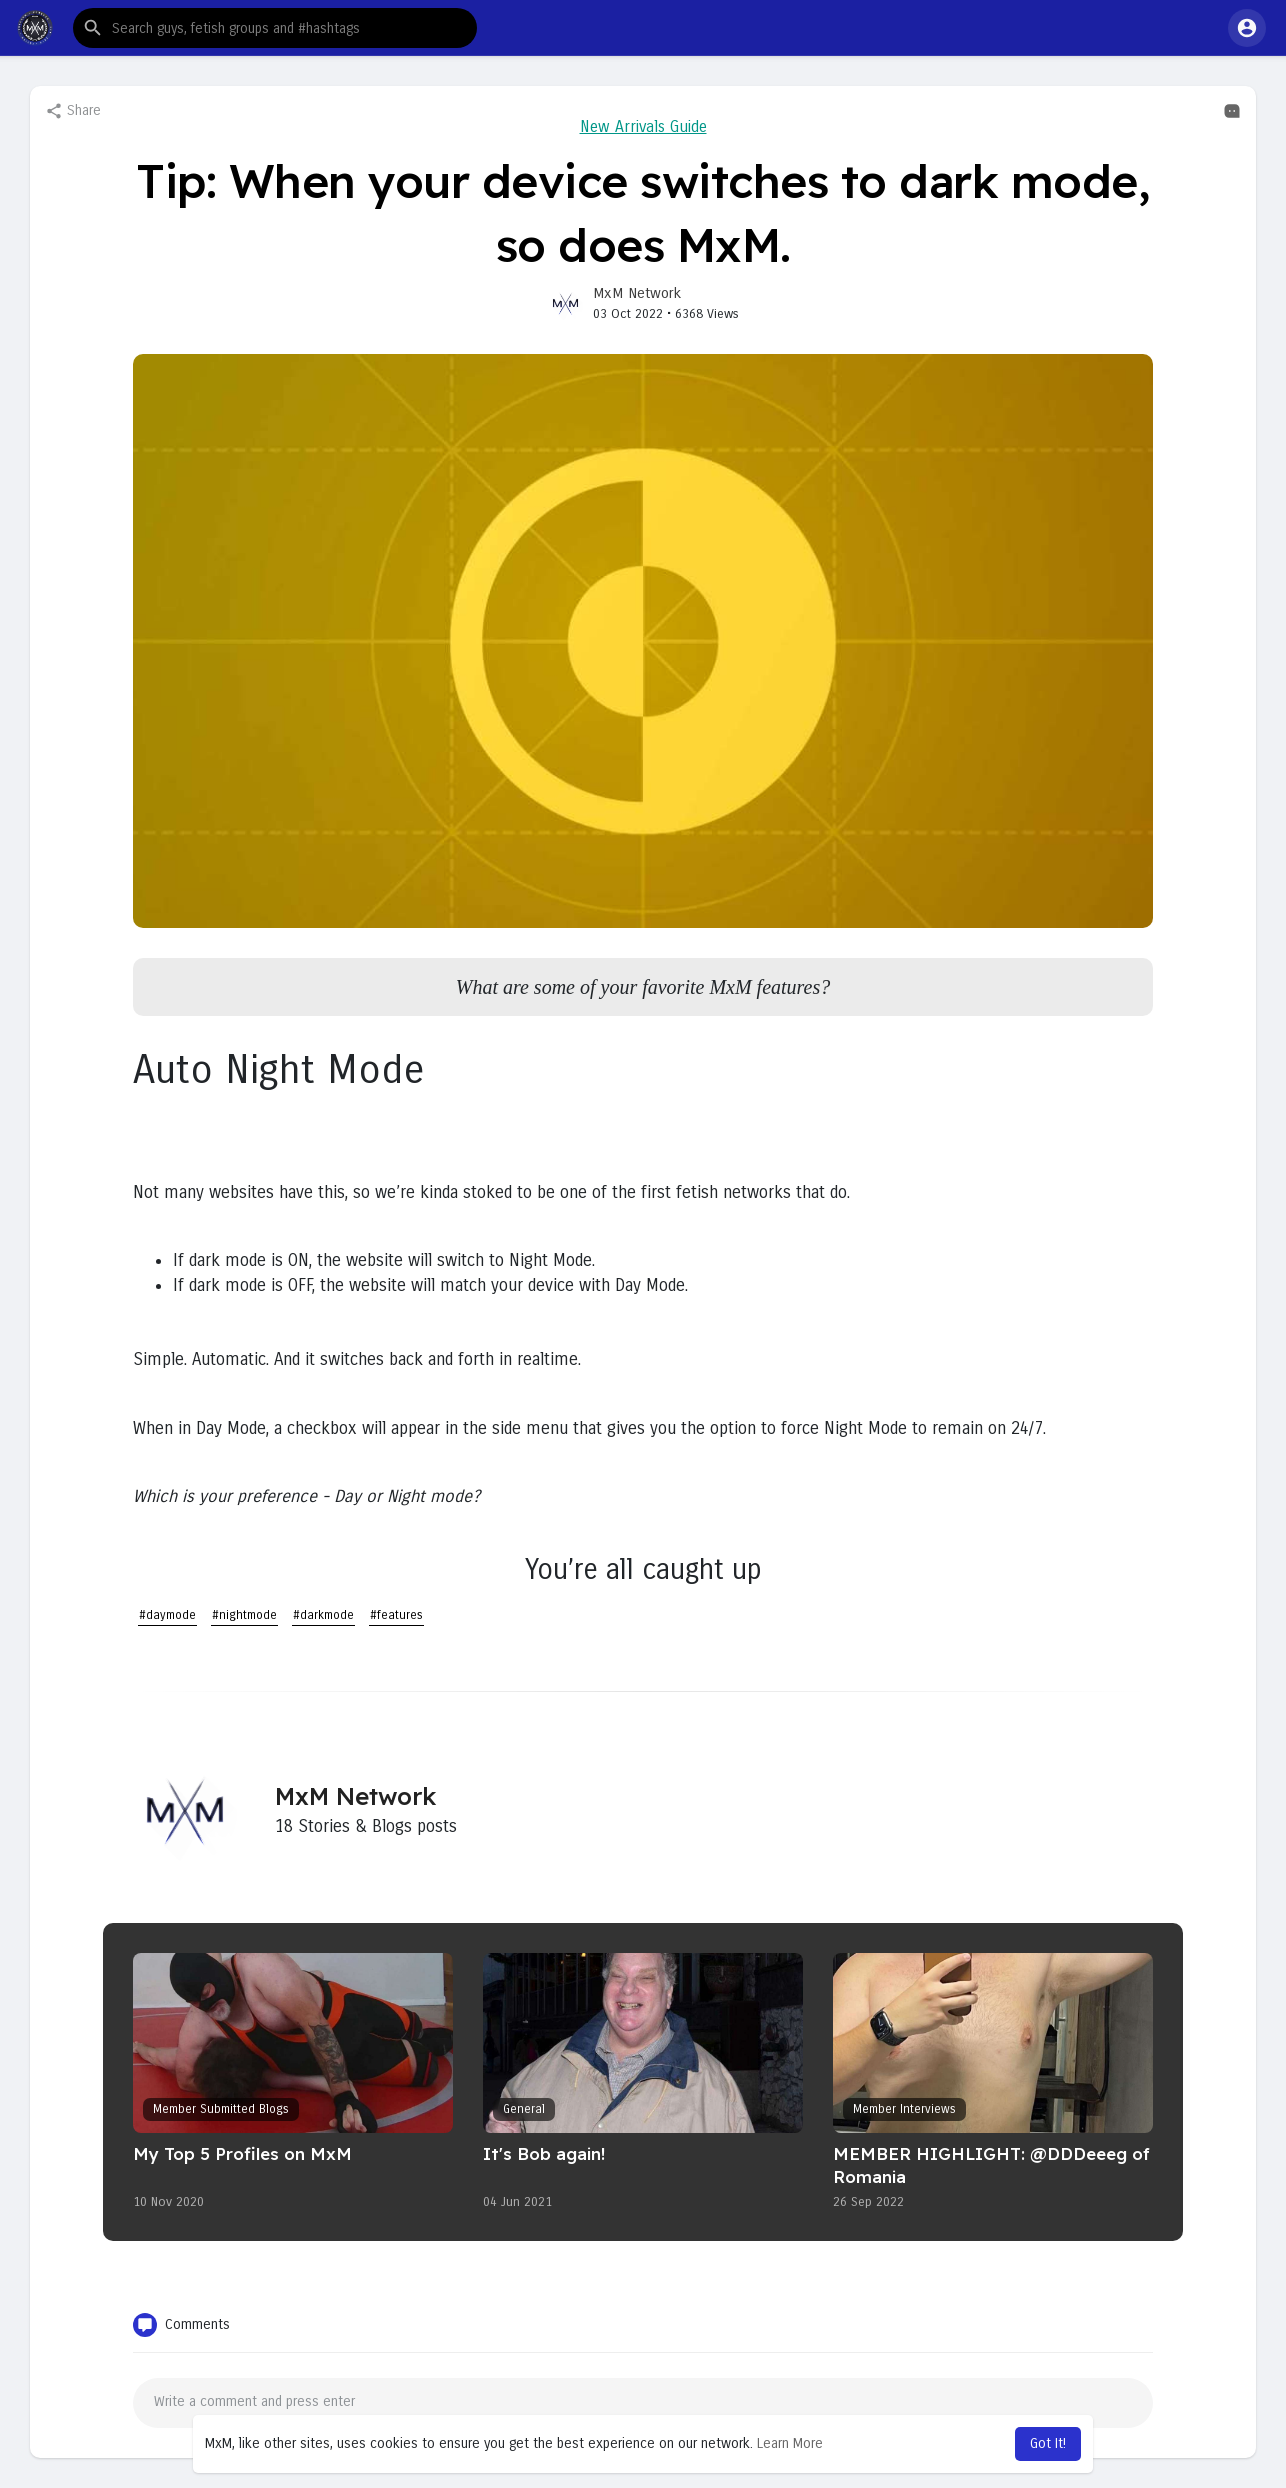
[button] (275, 28)
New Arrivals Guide (643, 126)
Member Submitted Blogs (221, 2109)
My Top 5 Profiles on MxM (242, 2153)
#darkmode (323, 1615)
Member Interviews (904, 2109)
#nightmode (244, 1615)
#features (396, 1615)
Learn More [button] (790, 2443)
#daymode (167, 1615)
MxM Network (637, 293)
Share (73, 111)
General (524, 2109)
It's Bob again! (544, 2153)
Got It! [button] (1048, 2443)
